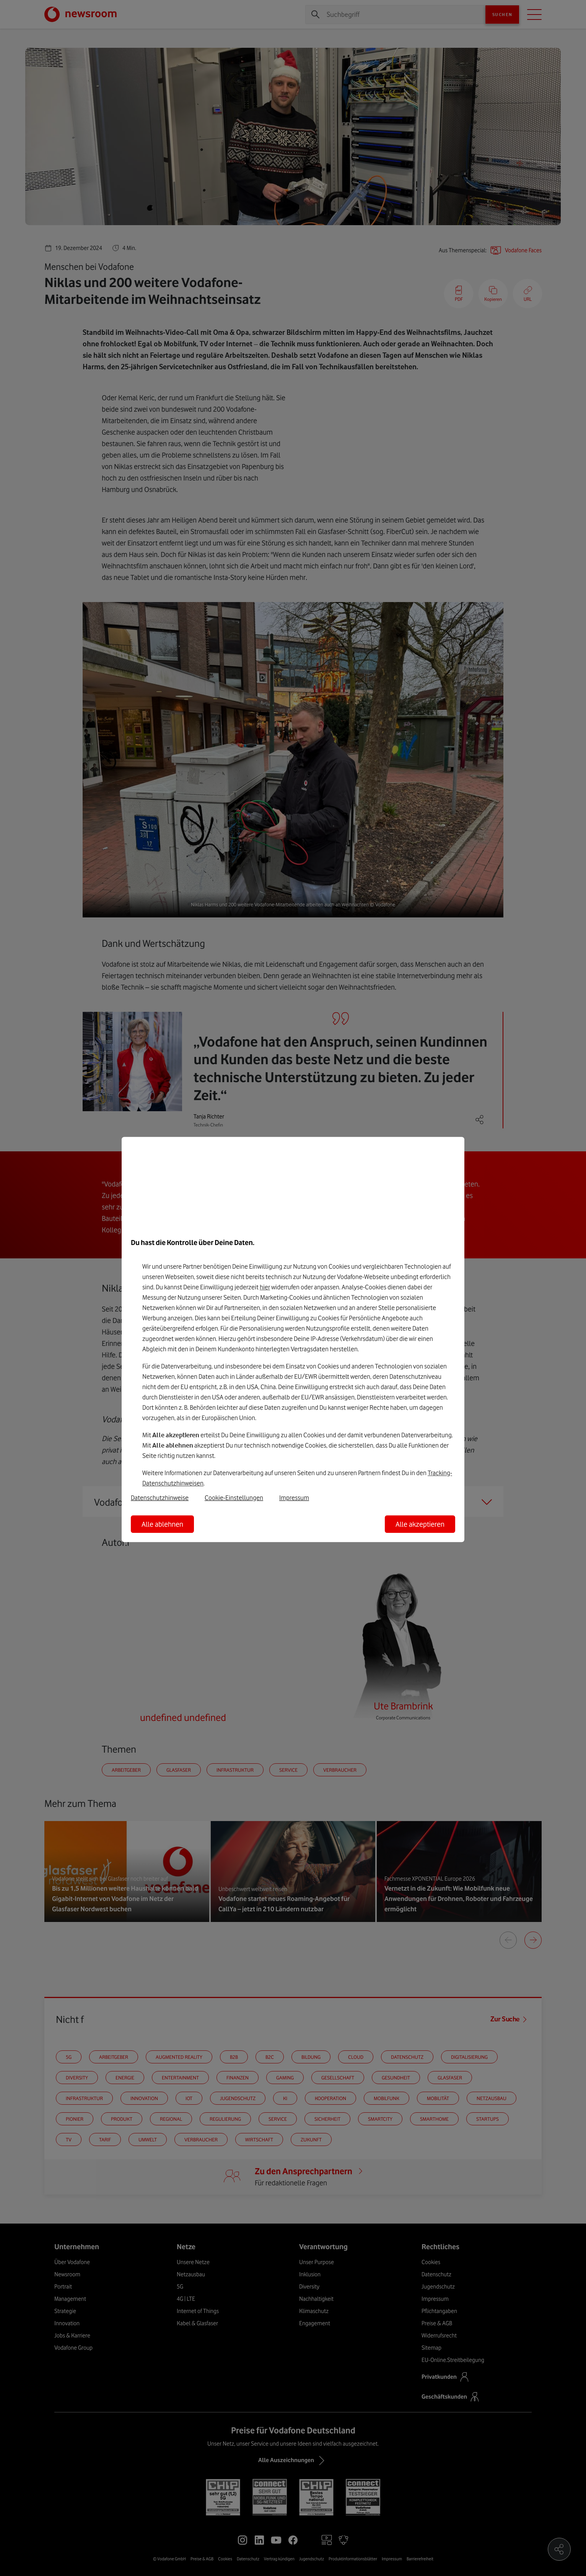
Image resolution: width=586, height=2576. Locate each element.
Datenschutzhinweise (160, 1497)
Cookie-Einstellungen (234, 1497)
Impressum (294, 1497)
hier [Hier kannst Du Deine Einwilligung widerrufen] (265, 1287)
